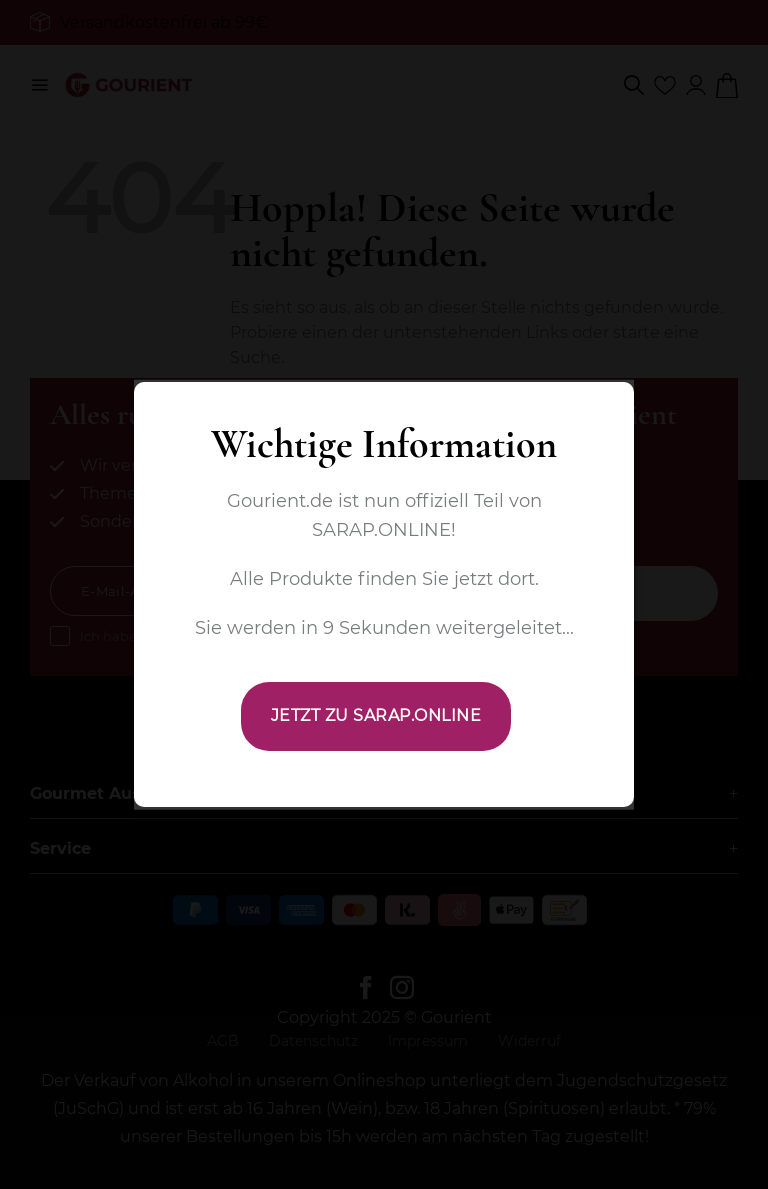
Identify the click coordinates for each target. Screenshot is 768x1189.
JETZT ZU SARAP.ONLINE (376, 715)
